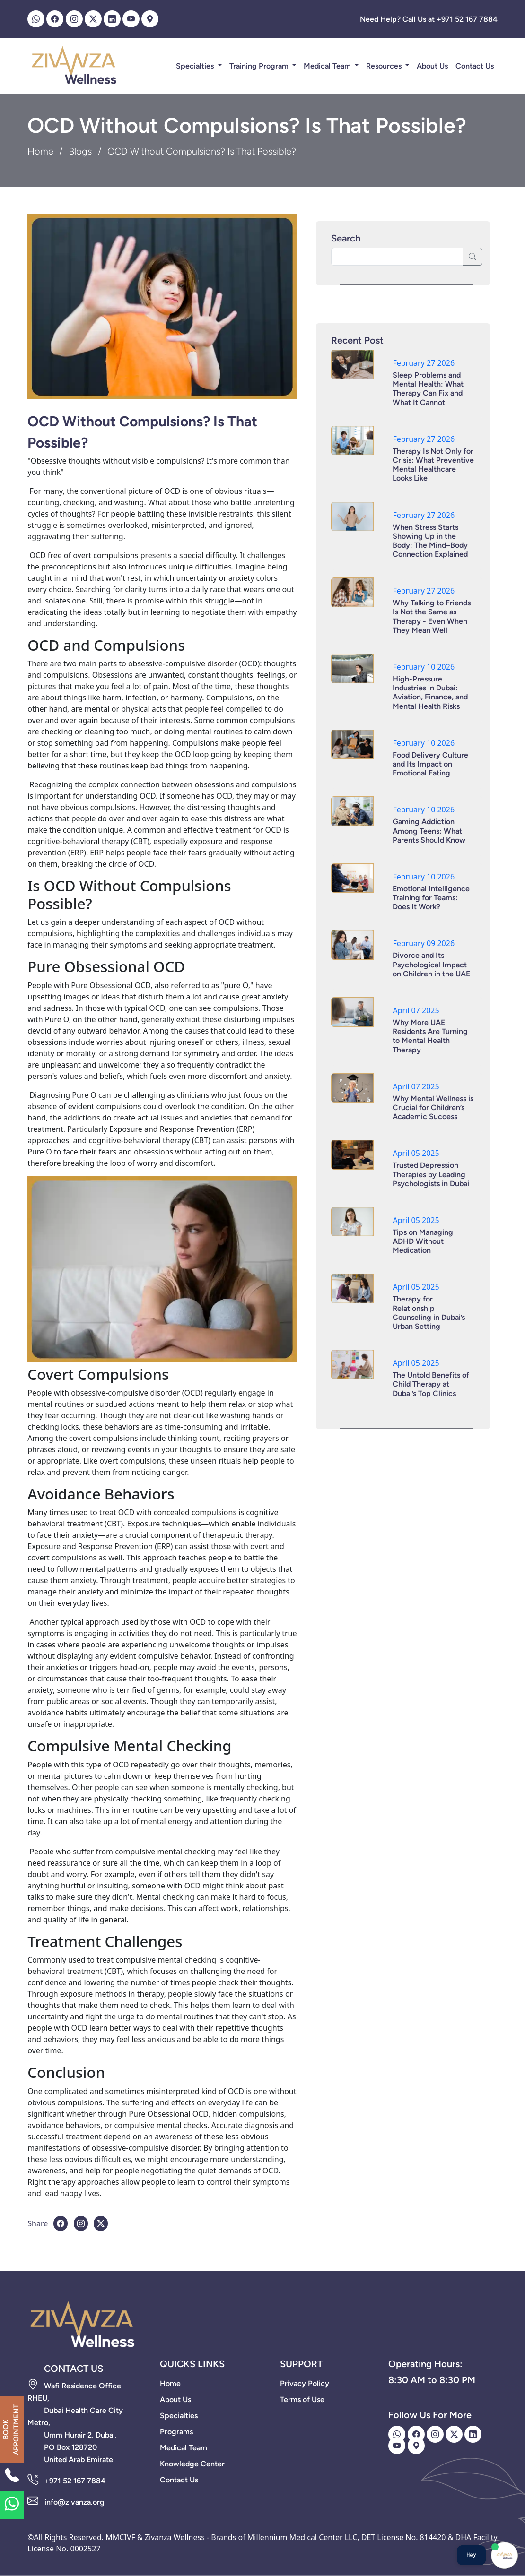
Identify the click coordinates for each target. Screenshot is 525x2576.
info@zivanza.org (74, 2502)
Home (40, 151)
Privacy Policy (304, 2383)
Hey (471, 2555)
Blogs (80, 151)
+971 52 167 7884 (74, 2480)
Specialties (196, 65)
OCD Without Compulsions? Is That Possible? (142, 432)
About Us (432, 65)
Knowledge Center (192, 2463)
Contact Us (474, 65)
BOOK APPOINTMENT (11, 2429)
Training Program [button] (259, 65)
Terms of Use (302, 2399)
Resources (384, 65)
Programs (176, 2431)
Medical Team (328, 65)
